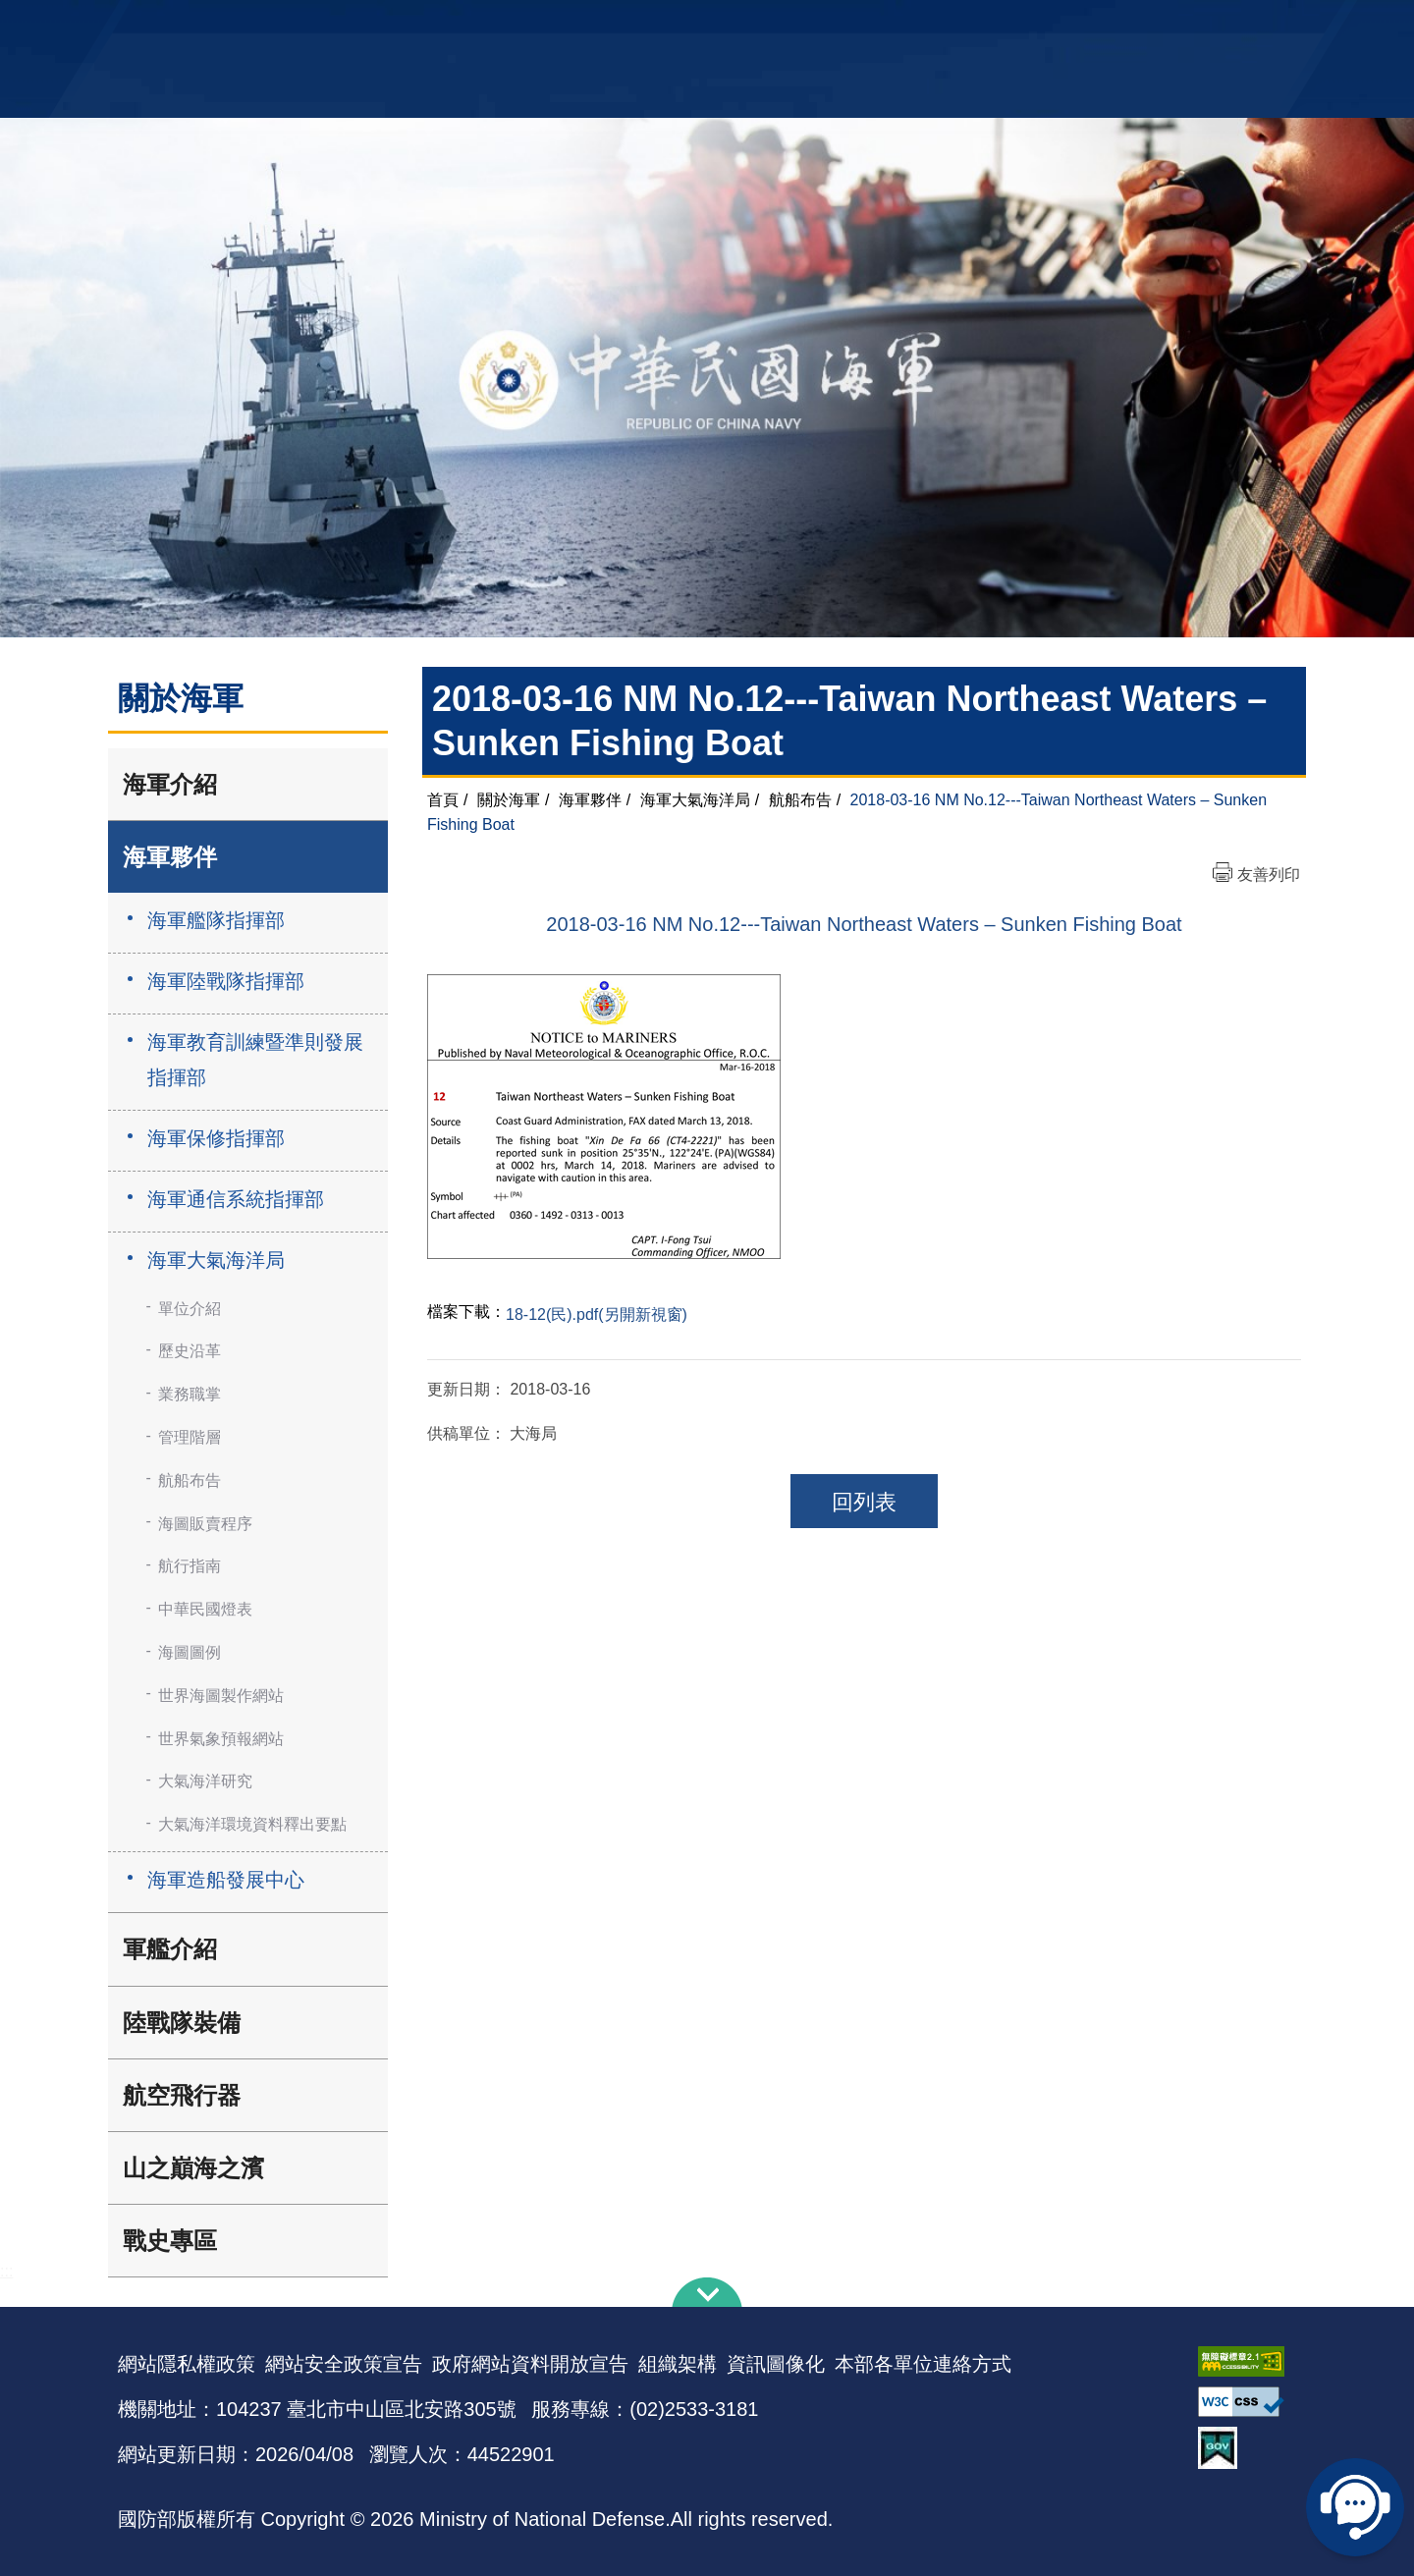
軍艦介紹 (170, 1949)
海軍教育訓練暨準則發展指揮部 (255, 1059)
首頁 (443, 800)
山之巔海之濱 (193, 2168)
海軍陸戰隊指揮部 (225, 981)
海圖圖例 (189, 1652)
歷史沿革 (189, 1351)
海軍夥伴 (170, 857)
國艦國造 (1124, 25)
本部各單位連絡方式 (923, 2364)
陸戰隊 (1184, 25)
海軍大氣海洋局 (216, 1260)
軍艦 (1072, 25)
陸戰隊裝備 (182, 2022)
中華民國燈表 (205, 1609)
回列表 (864, 1502)
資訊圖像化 (776, 2364)
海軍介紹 (170, 784)
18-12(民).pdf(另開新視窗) (596, 1314)
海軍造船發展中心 (225, 1880)
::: (6, 2271)
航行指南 (189, 1566)
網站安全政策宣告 (343, 2364)
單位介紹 (189, 1308)
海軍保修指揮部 (216, 1138)
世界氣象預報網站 (221, 1738)
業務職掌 (189, 1394)
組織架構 (677, 2364)
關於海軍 (508, 800)
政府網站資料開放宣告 (530, 2364)
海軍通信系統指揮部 (235, 1199)
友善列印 (1268, 874)
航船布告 (189, 1480)
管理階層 (189, 1437)
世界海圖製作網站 (221, 1695)
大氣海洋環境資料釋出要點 (252, 1824)
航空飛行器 (182, 2095)
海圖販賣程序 (205, 1523)
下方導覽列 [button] (707, 2292)
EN (747, 25)
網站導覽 (700, 25)
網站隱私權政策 (186, 2364)
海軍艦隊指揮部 (216, 920)
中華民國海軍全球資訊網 (417, 26)
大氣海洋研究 (205, 1781)
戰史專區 (170, 2240)
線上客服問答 (1355, 2507)
